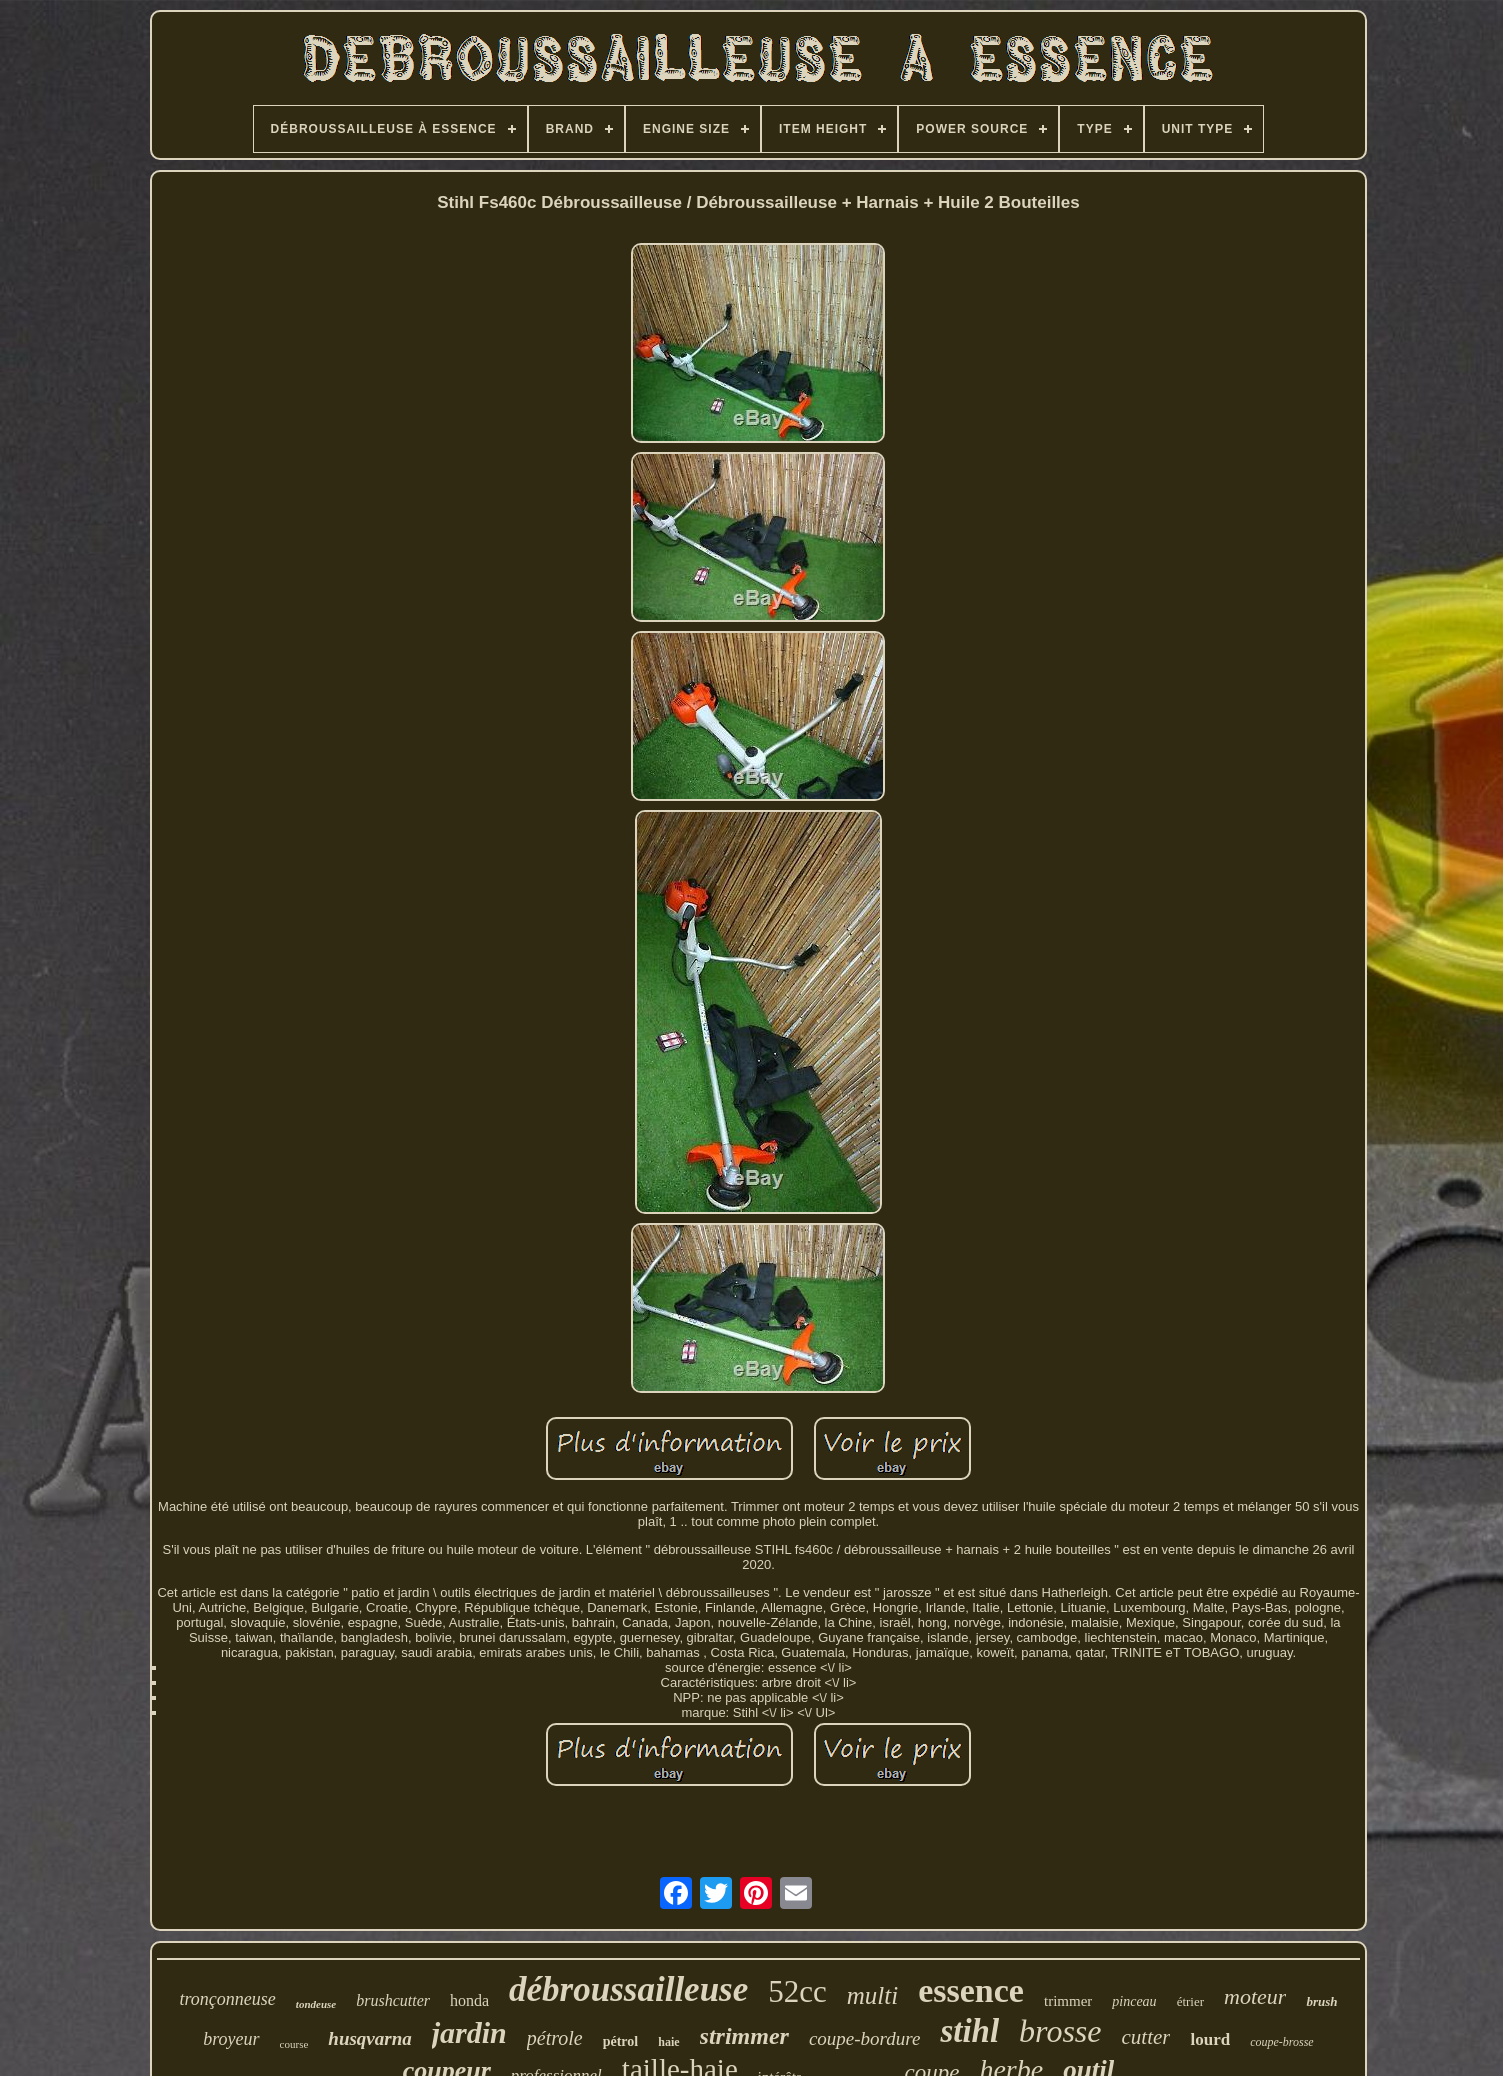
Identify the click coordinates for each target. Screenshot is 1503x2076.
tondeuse (316, 2004)
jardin (469, 2032)
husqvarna (369, 2038)
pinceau (1134, 2001)
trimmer (1068, 2001)
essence (971, 1990)
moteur (1255, 1996)
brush (1321, 2001)
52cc (797, 1991)
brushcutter (393, 2000)
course (294, 2044)
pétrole (555, 2038)
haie (668, 2042)
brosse (1060, 2031)
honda (469, 2000)
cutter (1145, 2037)
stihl (969, 2031)
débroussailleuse (628, 1989)
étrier (1190, 2001)
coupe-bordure (865, 2038)
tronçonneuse (228, 1999)
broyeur (231, 2039)
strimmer (744, 2036)
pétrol (621, 2041)
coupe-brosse (1282, 2042)
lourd (1210, 2039)
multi (872, 1995)
